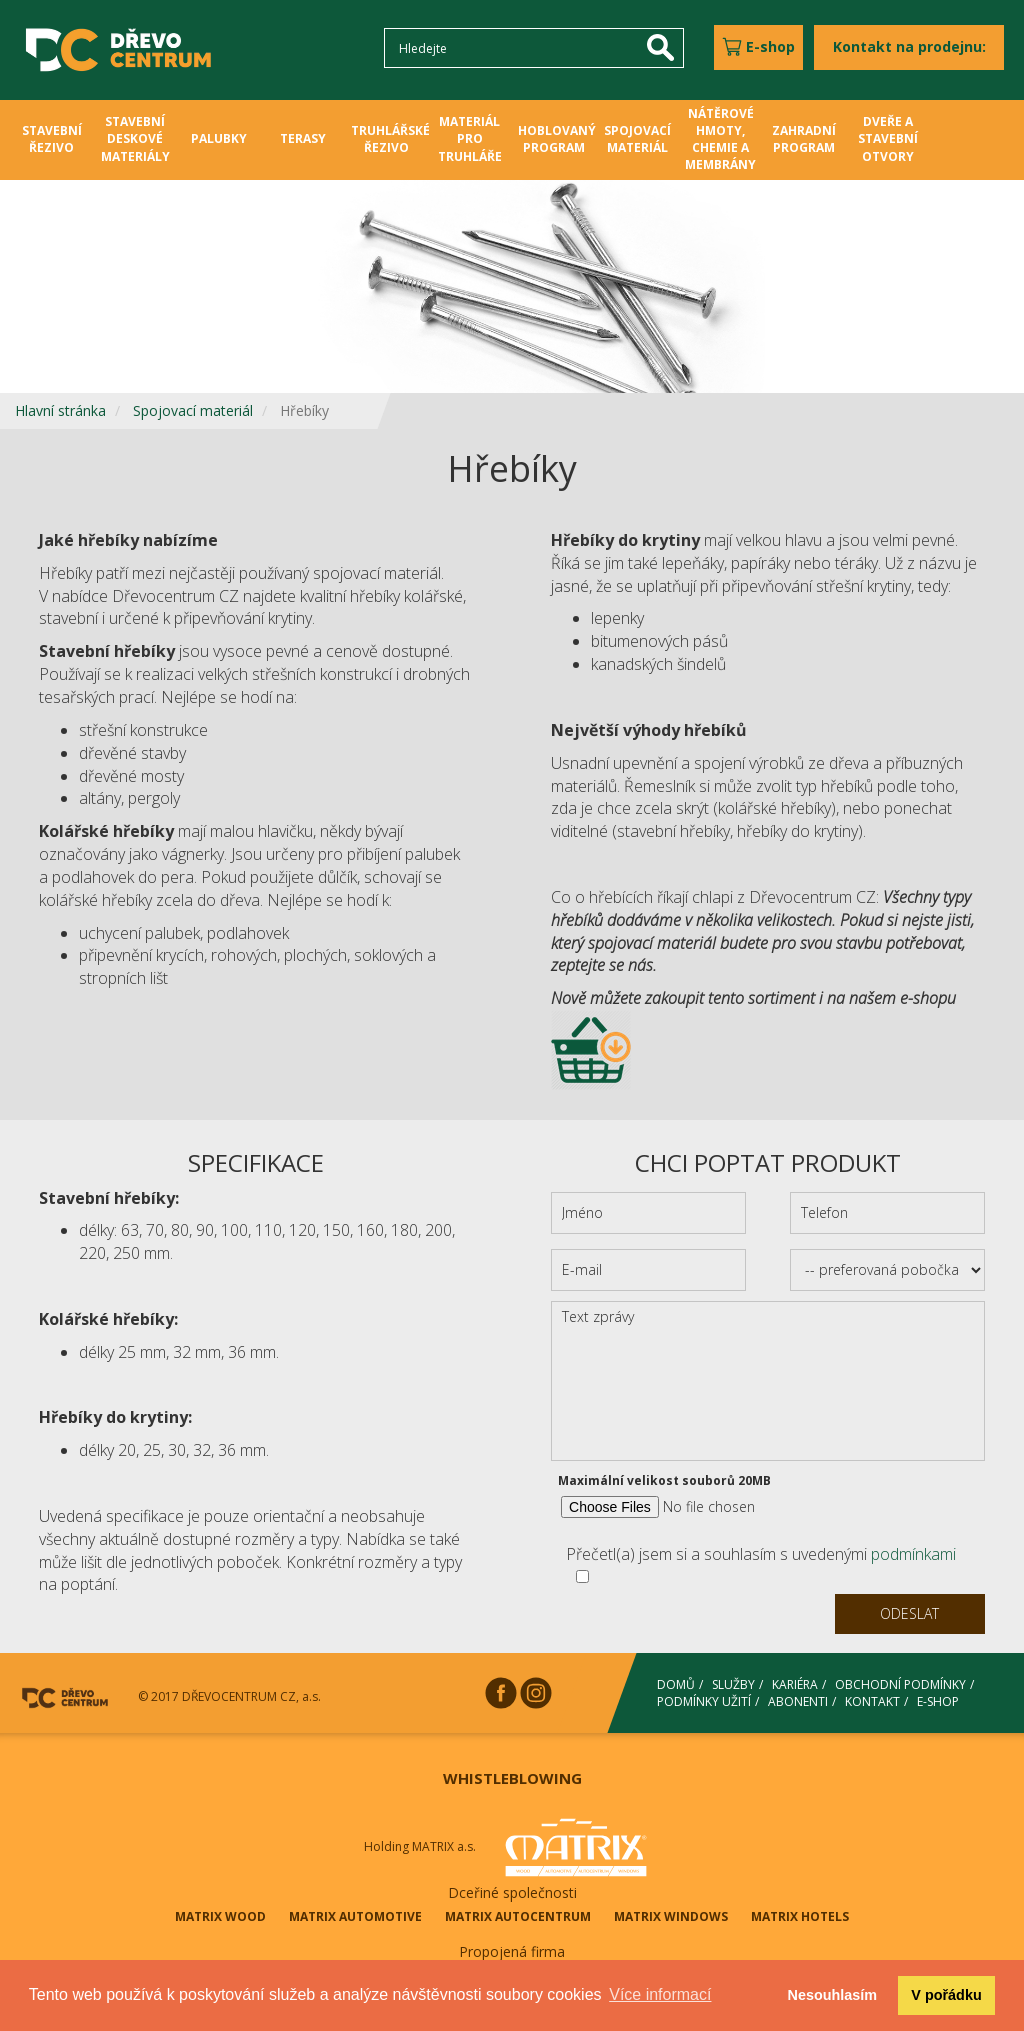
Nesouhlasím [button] (833, 1995)
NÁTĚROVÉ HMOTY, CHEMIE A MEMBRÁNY (720, 139)
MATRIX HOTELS (800, 1916)
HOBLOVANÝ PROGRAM (557, 139)
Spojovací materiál (193, 410)
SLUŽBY (733, 1684)
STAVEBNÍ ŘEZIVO (52, 139)
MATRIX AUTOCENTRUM (518, 1916)
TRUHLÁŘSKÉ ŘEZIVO (390, 139)
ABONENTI (798, 1701)
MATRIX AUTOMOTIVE (355, 1916)
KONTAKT (872, 1701)
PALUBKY (219, 138)
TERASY (303, 138)
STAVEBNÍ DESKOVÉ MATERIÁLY (135, 138)
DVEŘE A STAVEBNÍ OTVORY (888, 138)
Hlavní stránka (60, 410)
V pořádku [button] (946, 1995)
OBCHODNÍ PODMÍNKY (900, 1684)
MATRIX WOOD (220, 1916)
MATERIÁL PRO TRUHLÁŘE (470, 138)
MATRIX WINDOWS (671, 1916)
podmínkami (913, 1554)
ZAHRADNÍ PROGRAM (804, 139)
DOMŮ (676, 1684)
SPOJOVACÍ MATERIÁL (637, 139)
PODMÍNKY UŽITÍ (704, 1701)
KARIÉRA (795, 1684)
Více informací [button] (660, 1994)
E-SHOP (938, 1701)
